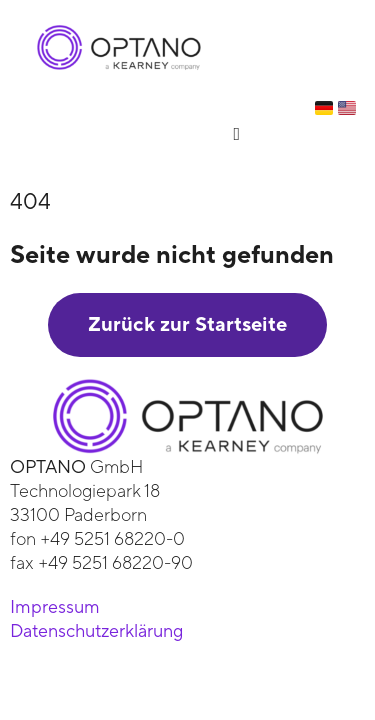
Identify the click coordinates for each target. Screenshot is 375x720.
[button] (236, 133)
